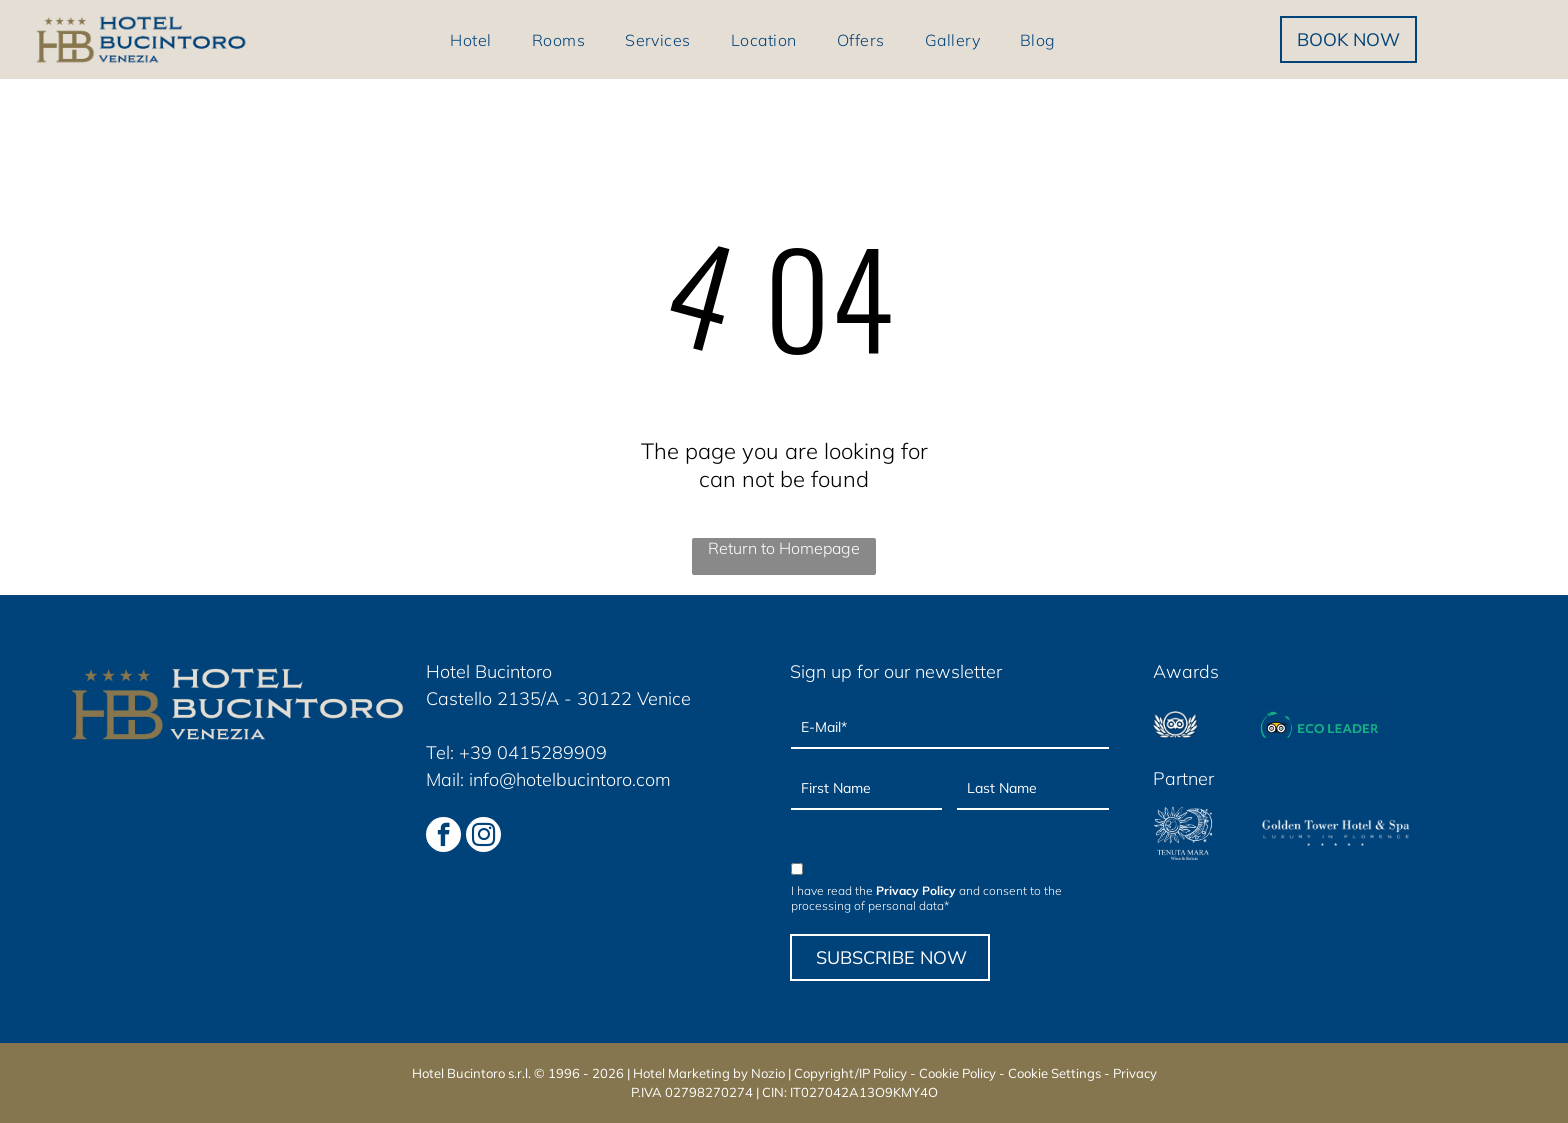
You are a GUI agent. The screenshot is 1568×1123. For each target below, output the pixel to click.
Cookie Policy (957, 1073)
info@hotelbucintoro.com (570, 779)
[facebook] (443, 837)
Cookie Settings (1054, 1073)
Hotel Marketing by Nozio (709, 1073)
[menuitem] (470, 39)
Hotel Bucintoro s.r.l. (471, 1073)
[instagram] (483, 837)
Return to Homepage (784, 548)
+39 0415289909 (533, 752)
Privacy (1135, 1073)
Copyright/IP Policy (850, 1073)
